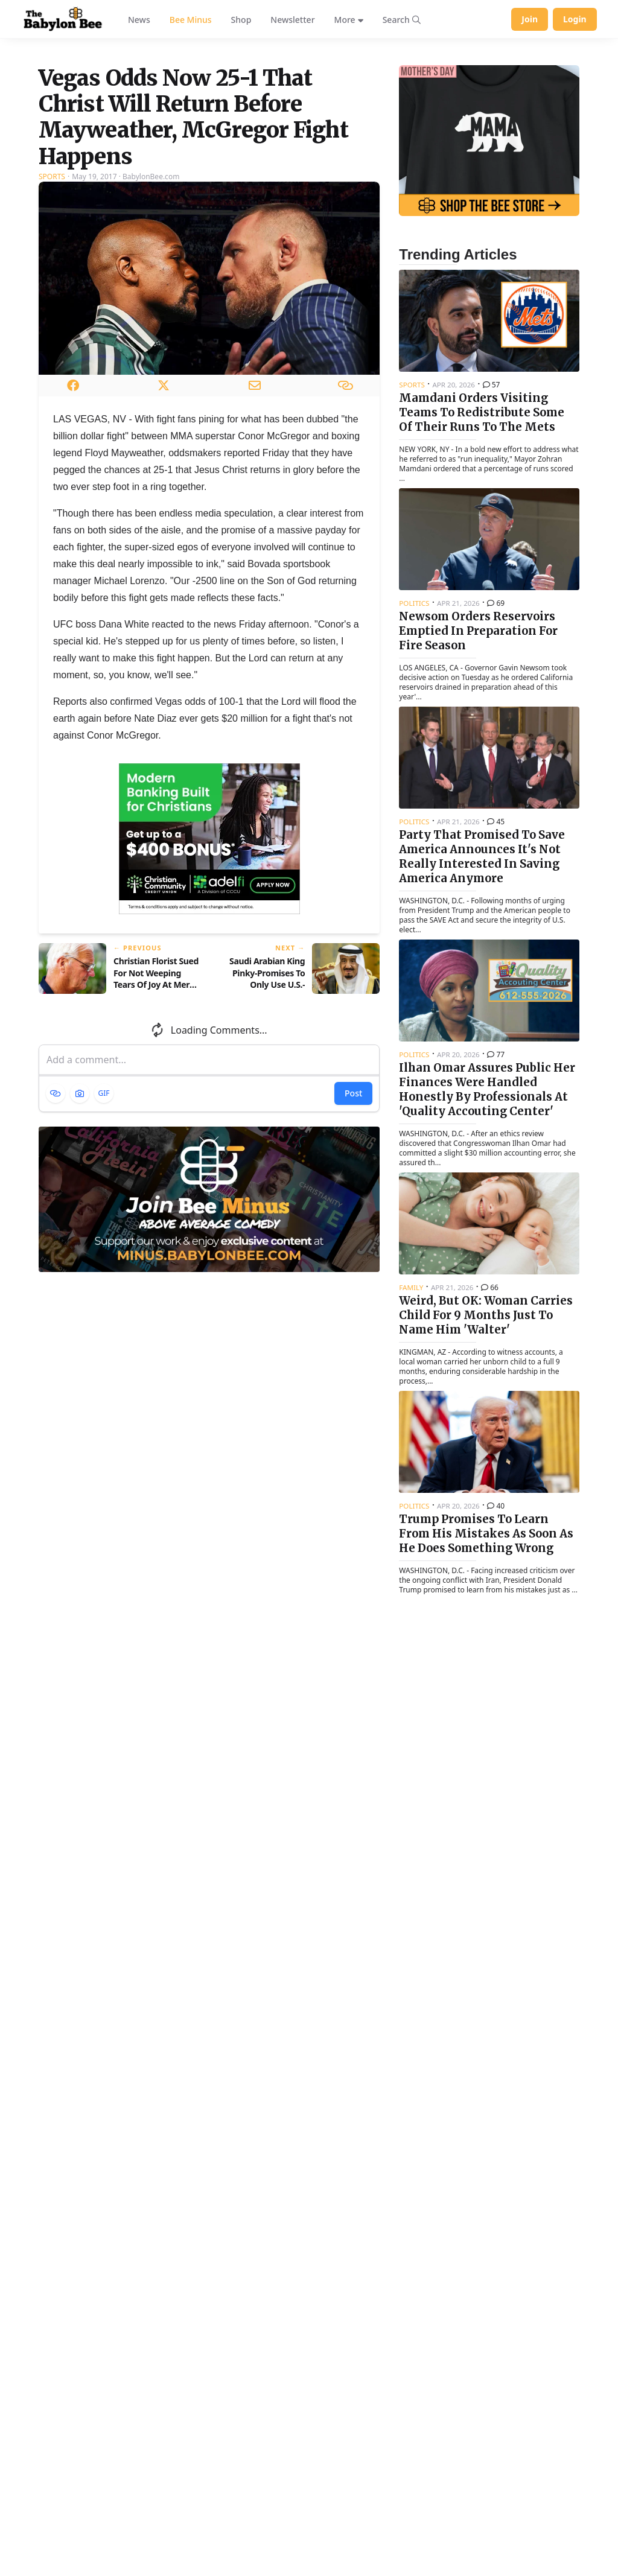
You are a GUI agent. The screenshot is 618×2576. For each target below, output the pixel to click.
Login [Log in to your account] (575, 19)
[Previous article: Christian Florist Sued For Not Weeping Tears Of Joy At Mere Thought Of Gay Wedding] (119, 1108)
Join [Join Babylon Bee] (529, 19)
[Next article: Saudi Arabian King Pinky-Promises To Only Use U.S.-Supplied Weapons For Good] (299, 1108)
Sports (52, 316)
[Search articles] (401, 19)
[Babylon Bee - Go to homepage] (62, 19)
